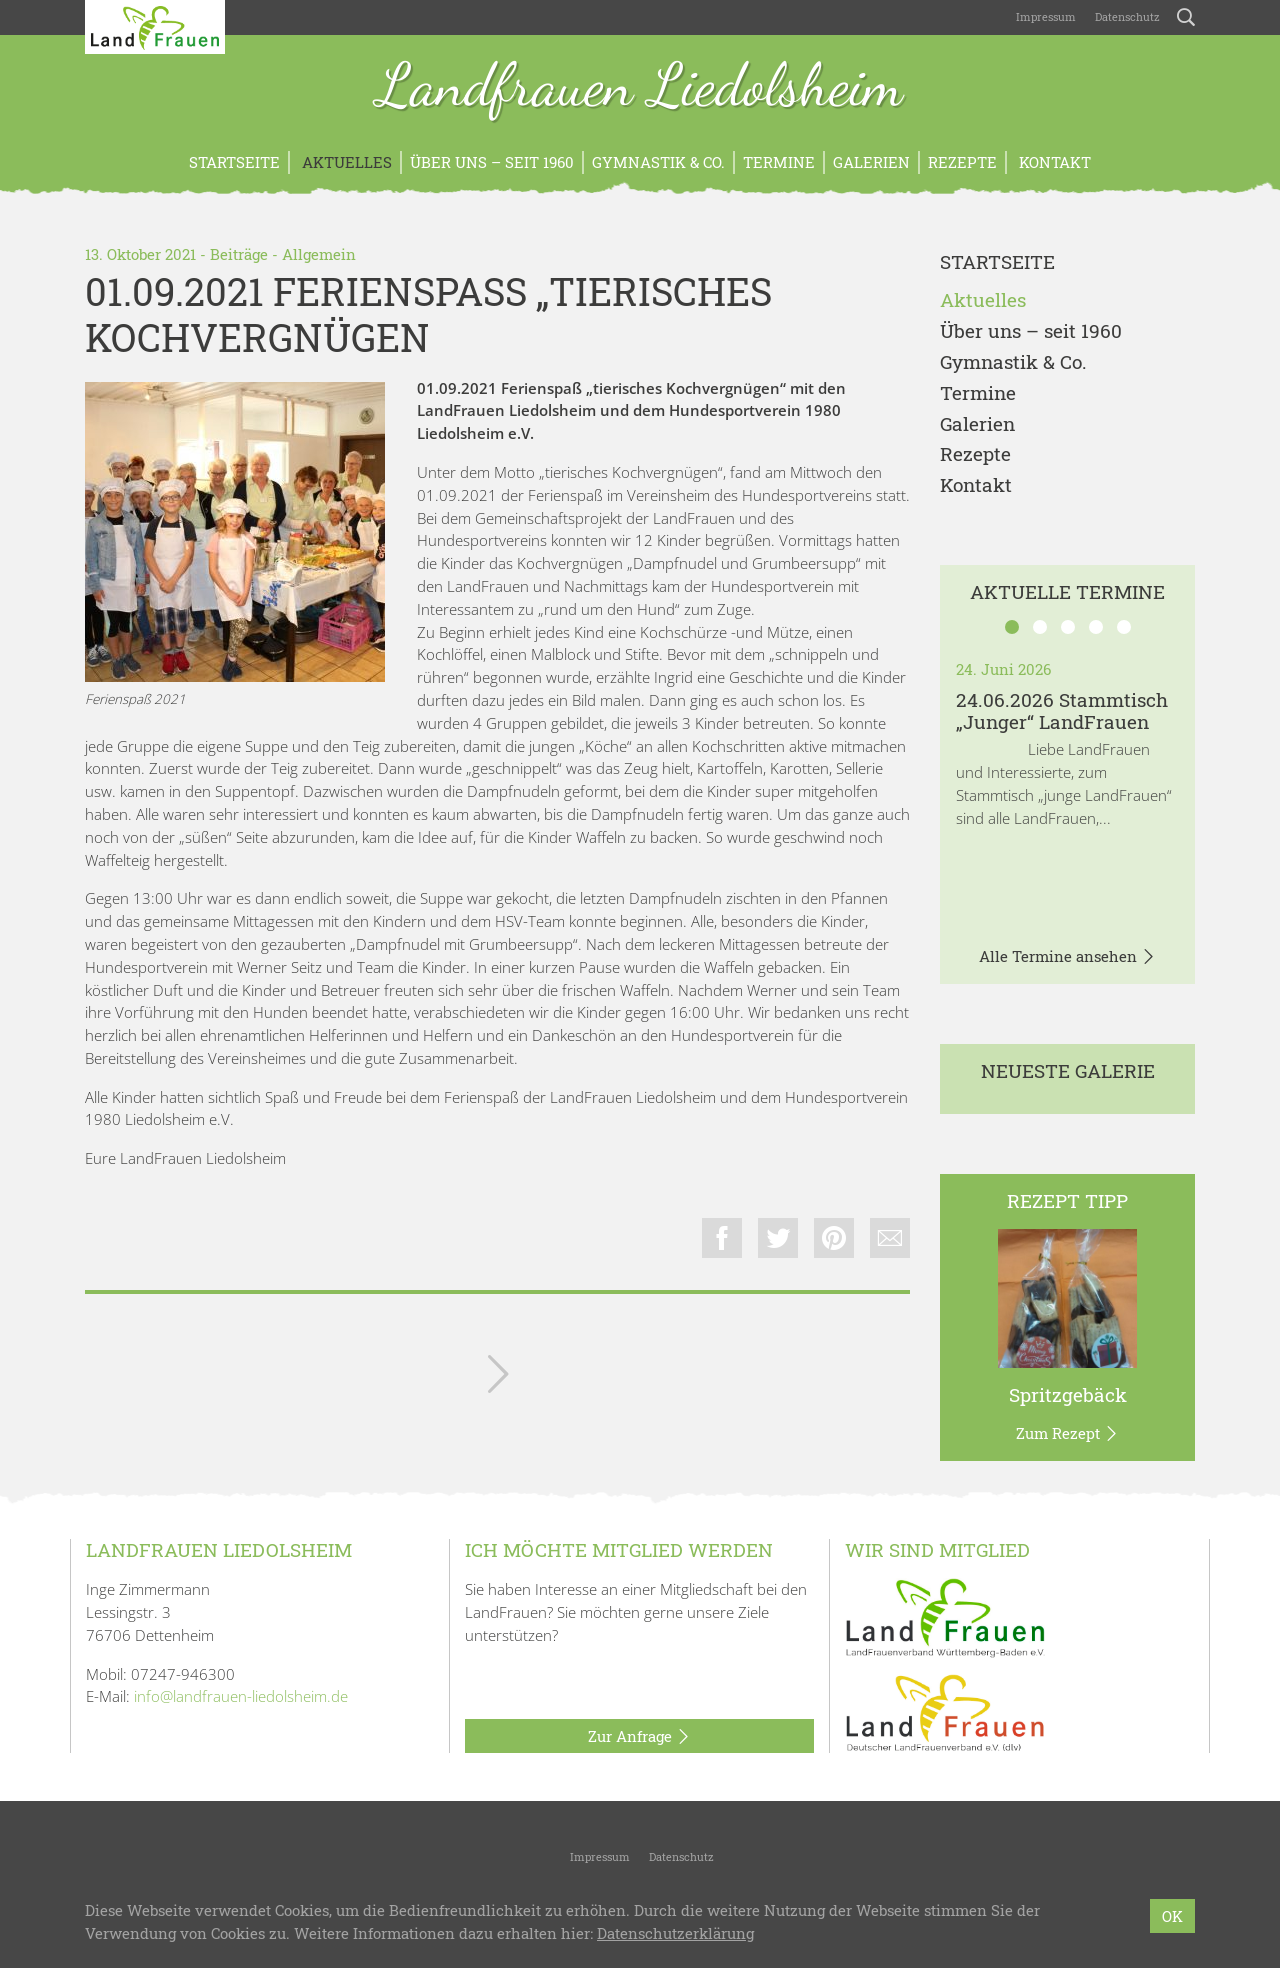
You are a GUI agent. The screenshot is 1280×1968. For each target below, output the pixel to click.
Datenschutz (1126, 16)
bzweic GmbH (950, 1910)
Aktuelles (345, 162)
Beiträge (239, 254)
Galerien (871, 162)
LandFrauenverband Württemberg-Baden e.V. (638, 1910)
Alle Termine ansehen (1067, 957)
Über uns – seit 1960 (492, 162)
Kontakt (1053, 162)
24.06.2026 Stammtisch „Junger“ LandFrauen (1062, 711)
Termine (779, 162)
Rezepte (962, 162)
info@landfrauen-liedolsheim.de (241, 1696)
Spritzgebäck (1068, 1394)
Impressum (1044, 16)
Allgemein (319, 254)
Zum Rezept (1067, 1434)
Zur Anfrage (639, 1737)
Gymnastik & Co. (658, 162)
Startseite (234, 162)
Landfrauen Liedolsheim (640, 88)
